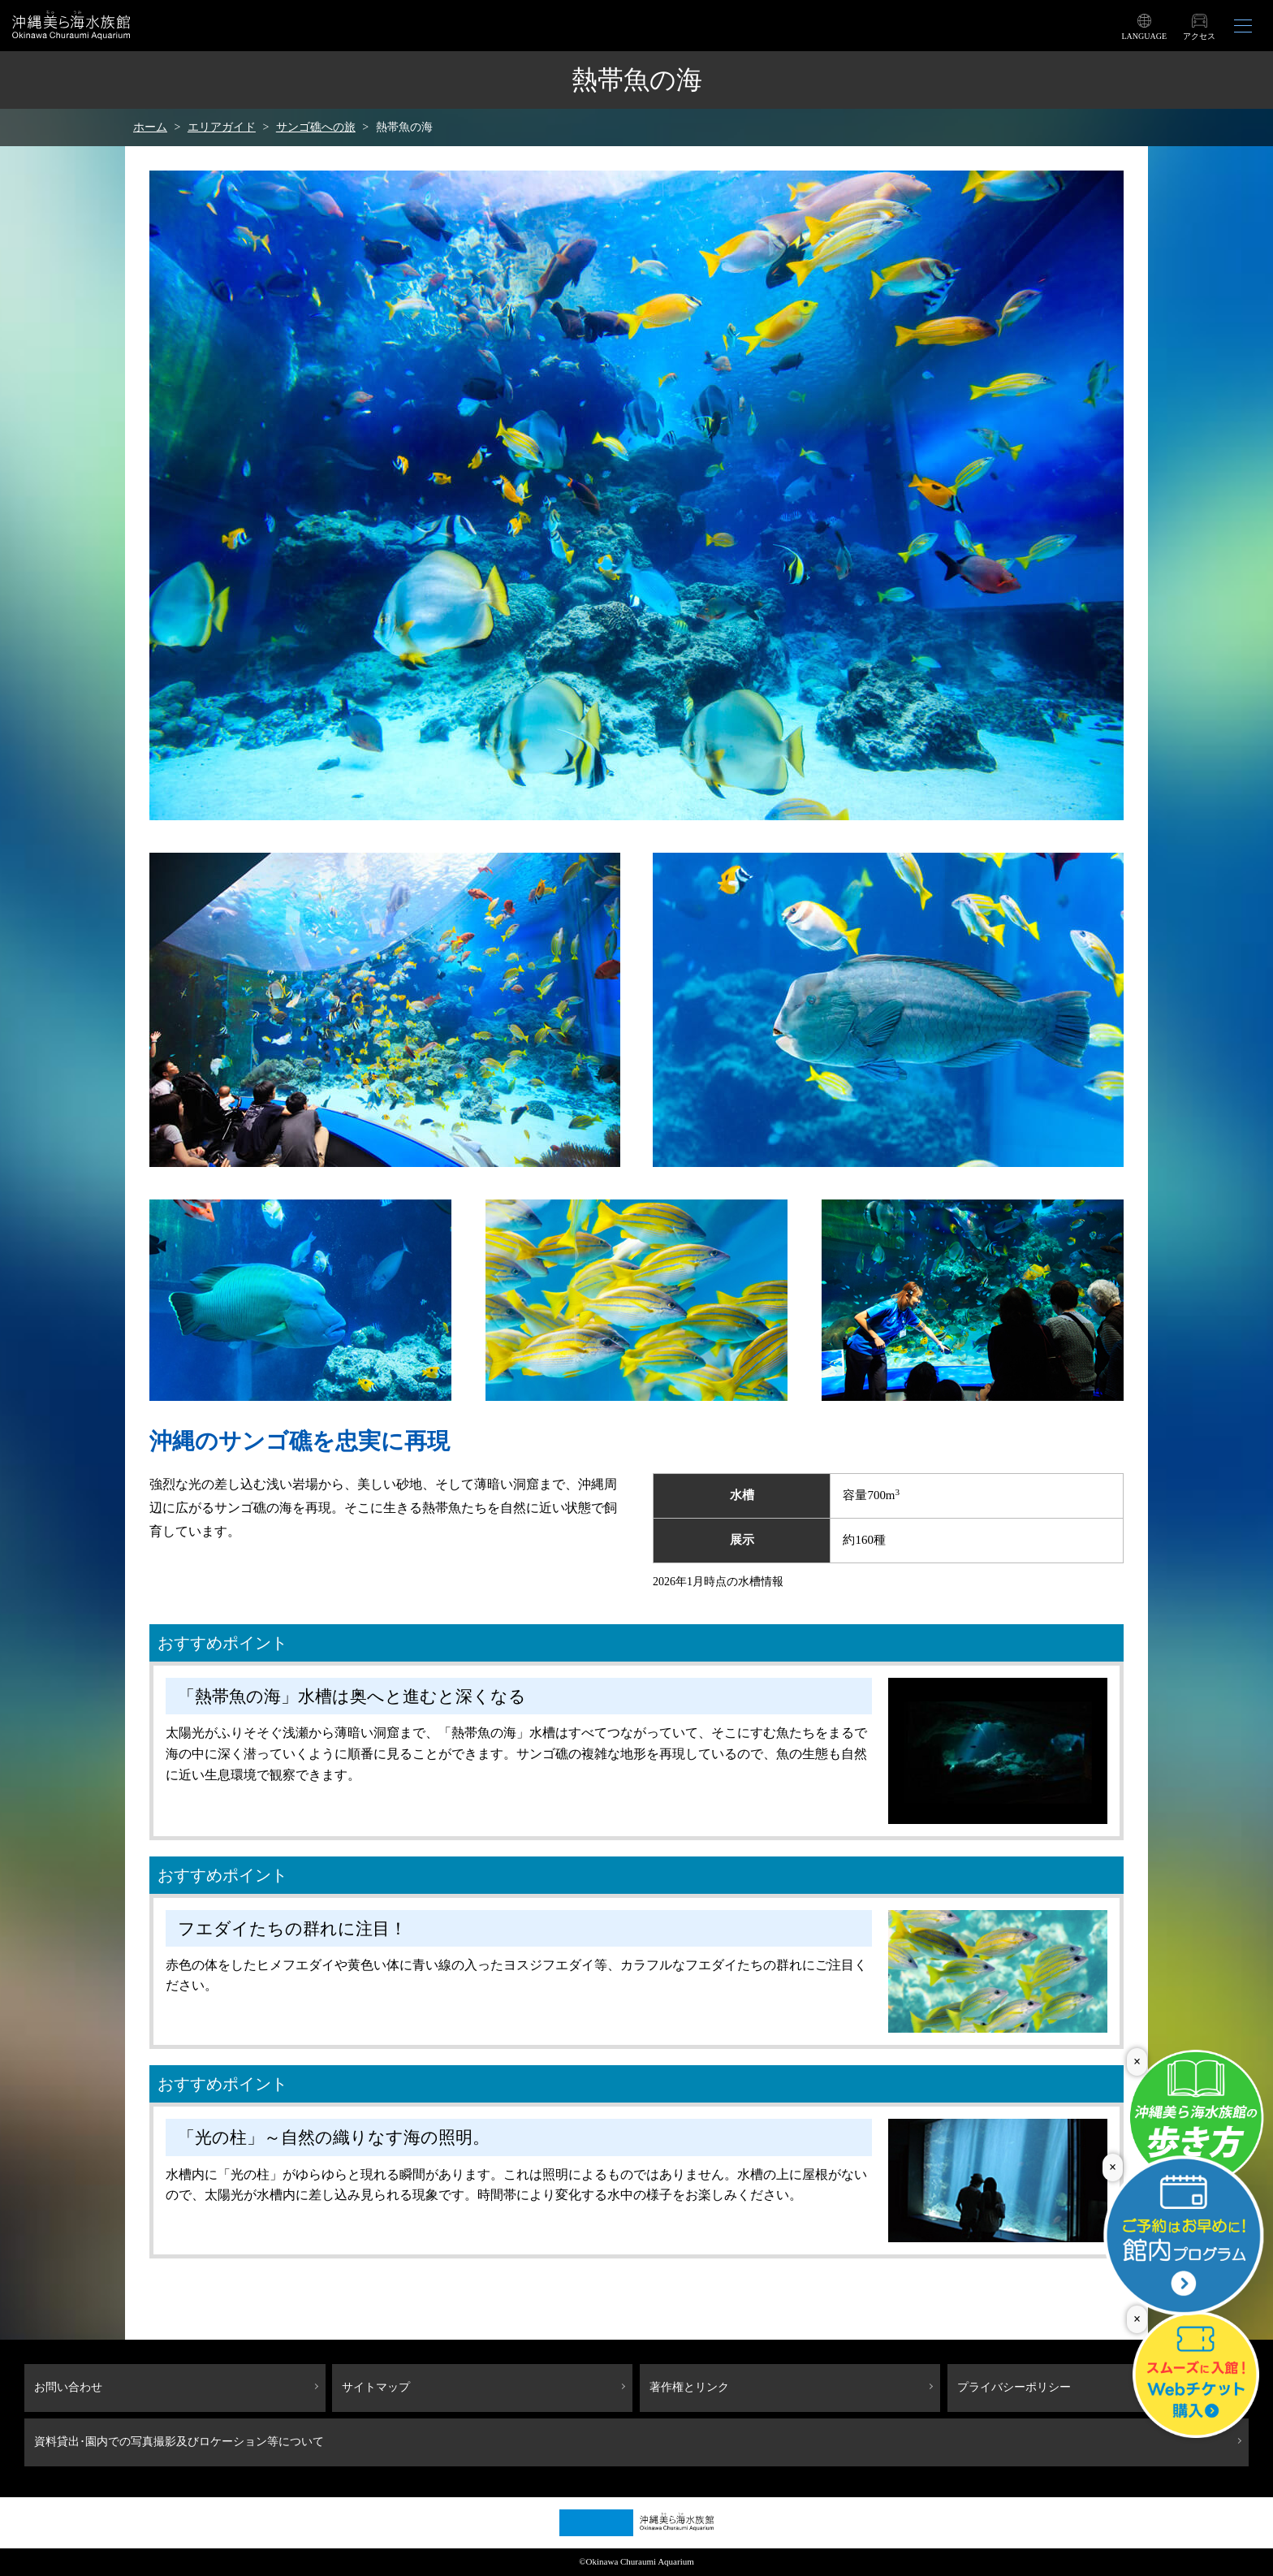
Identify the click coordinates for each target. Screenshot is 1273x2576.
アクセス (1199, 36)
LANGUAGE (1144, 36)
